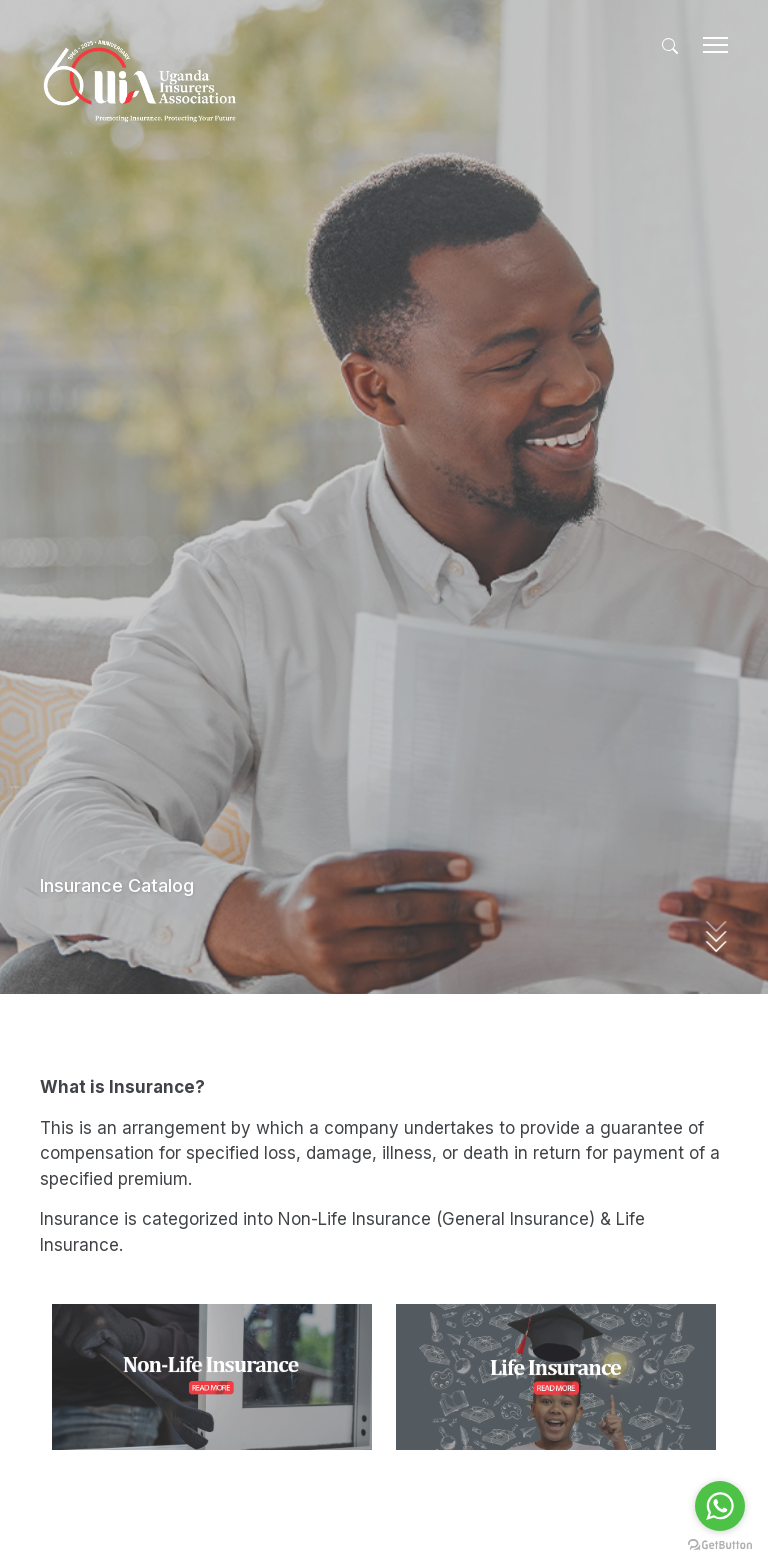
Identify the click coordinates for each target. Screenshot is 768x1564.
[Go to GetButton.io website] (720, 1544)
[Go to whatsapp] (720, 1506)
